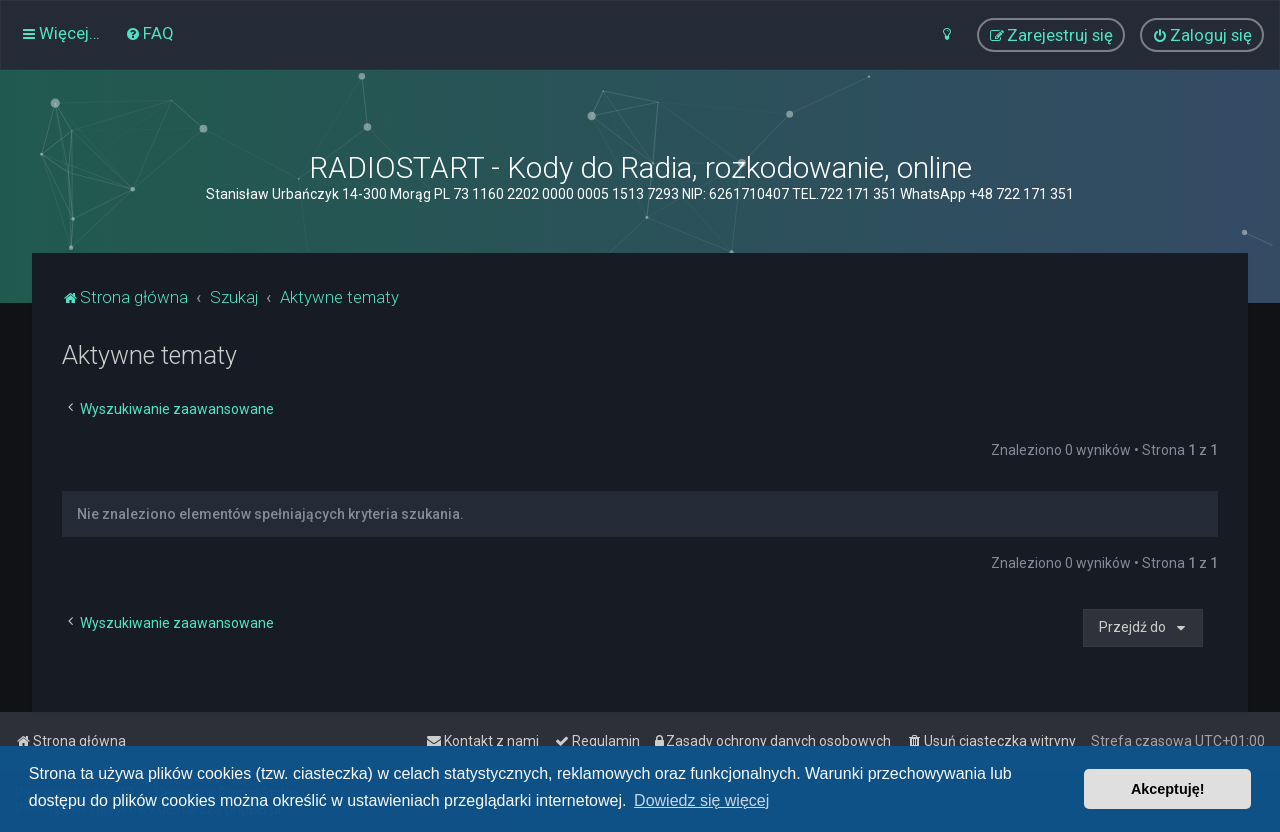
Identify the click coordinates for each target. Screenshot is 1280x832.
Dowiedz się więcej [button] (701, 800)
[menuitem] (149, 33)
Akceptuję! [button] (1168, 789)
